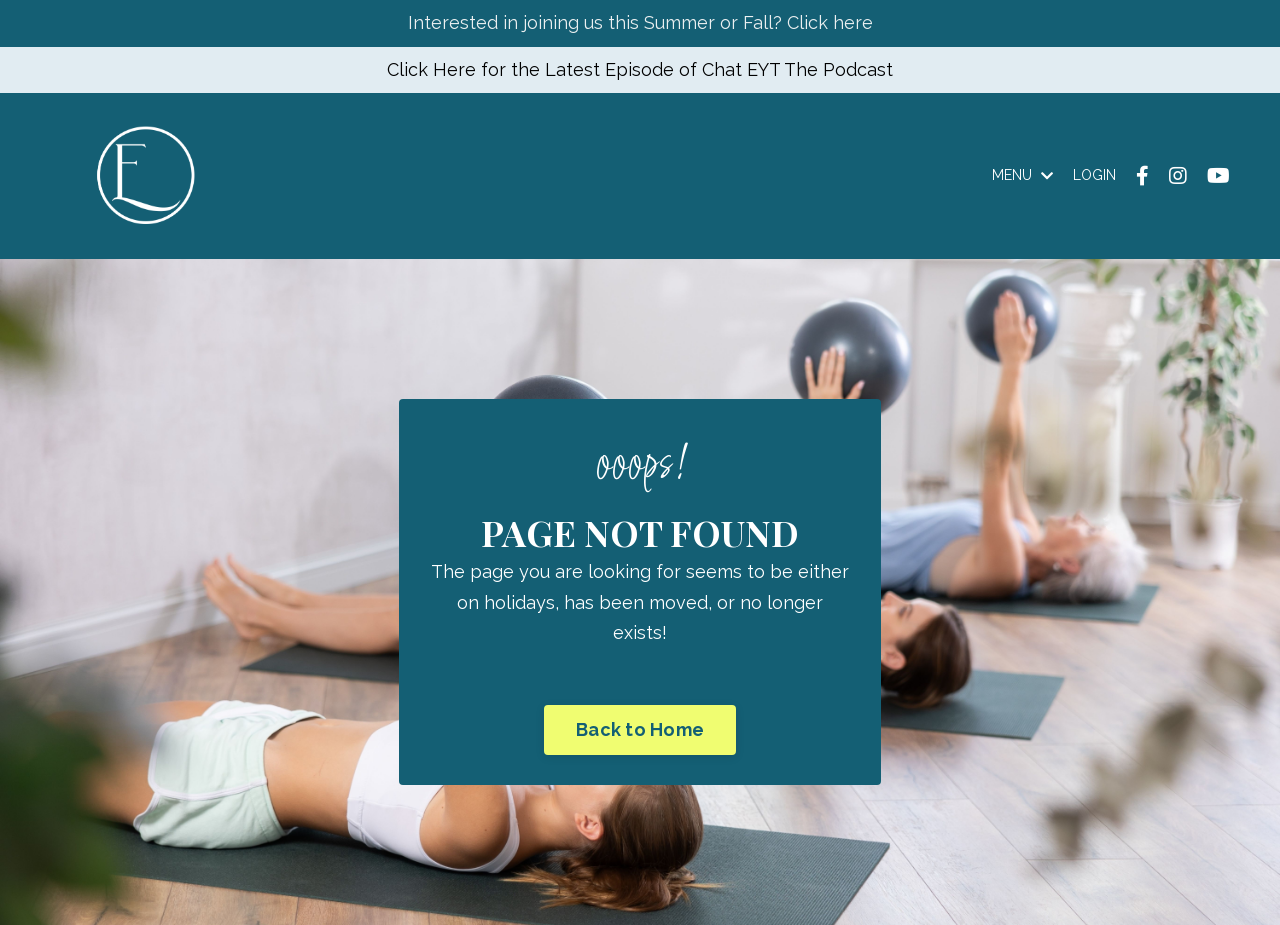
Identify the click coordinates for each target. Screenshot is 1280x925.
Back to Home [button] (640, 729)
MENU (1022, 175)
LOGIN (1094, 175)
